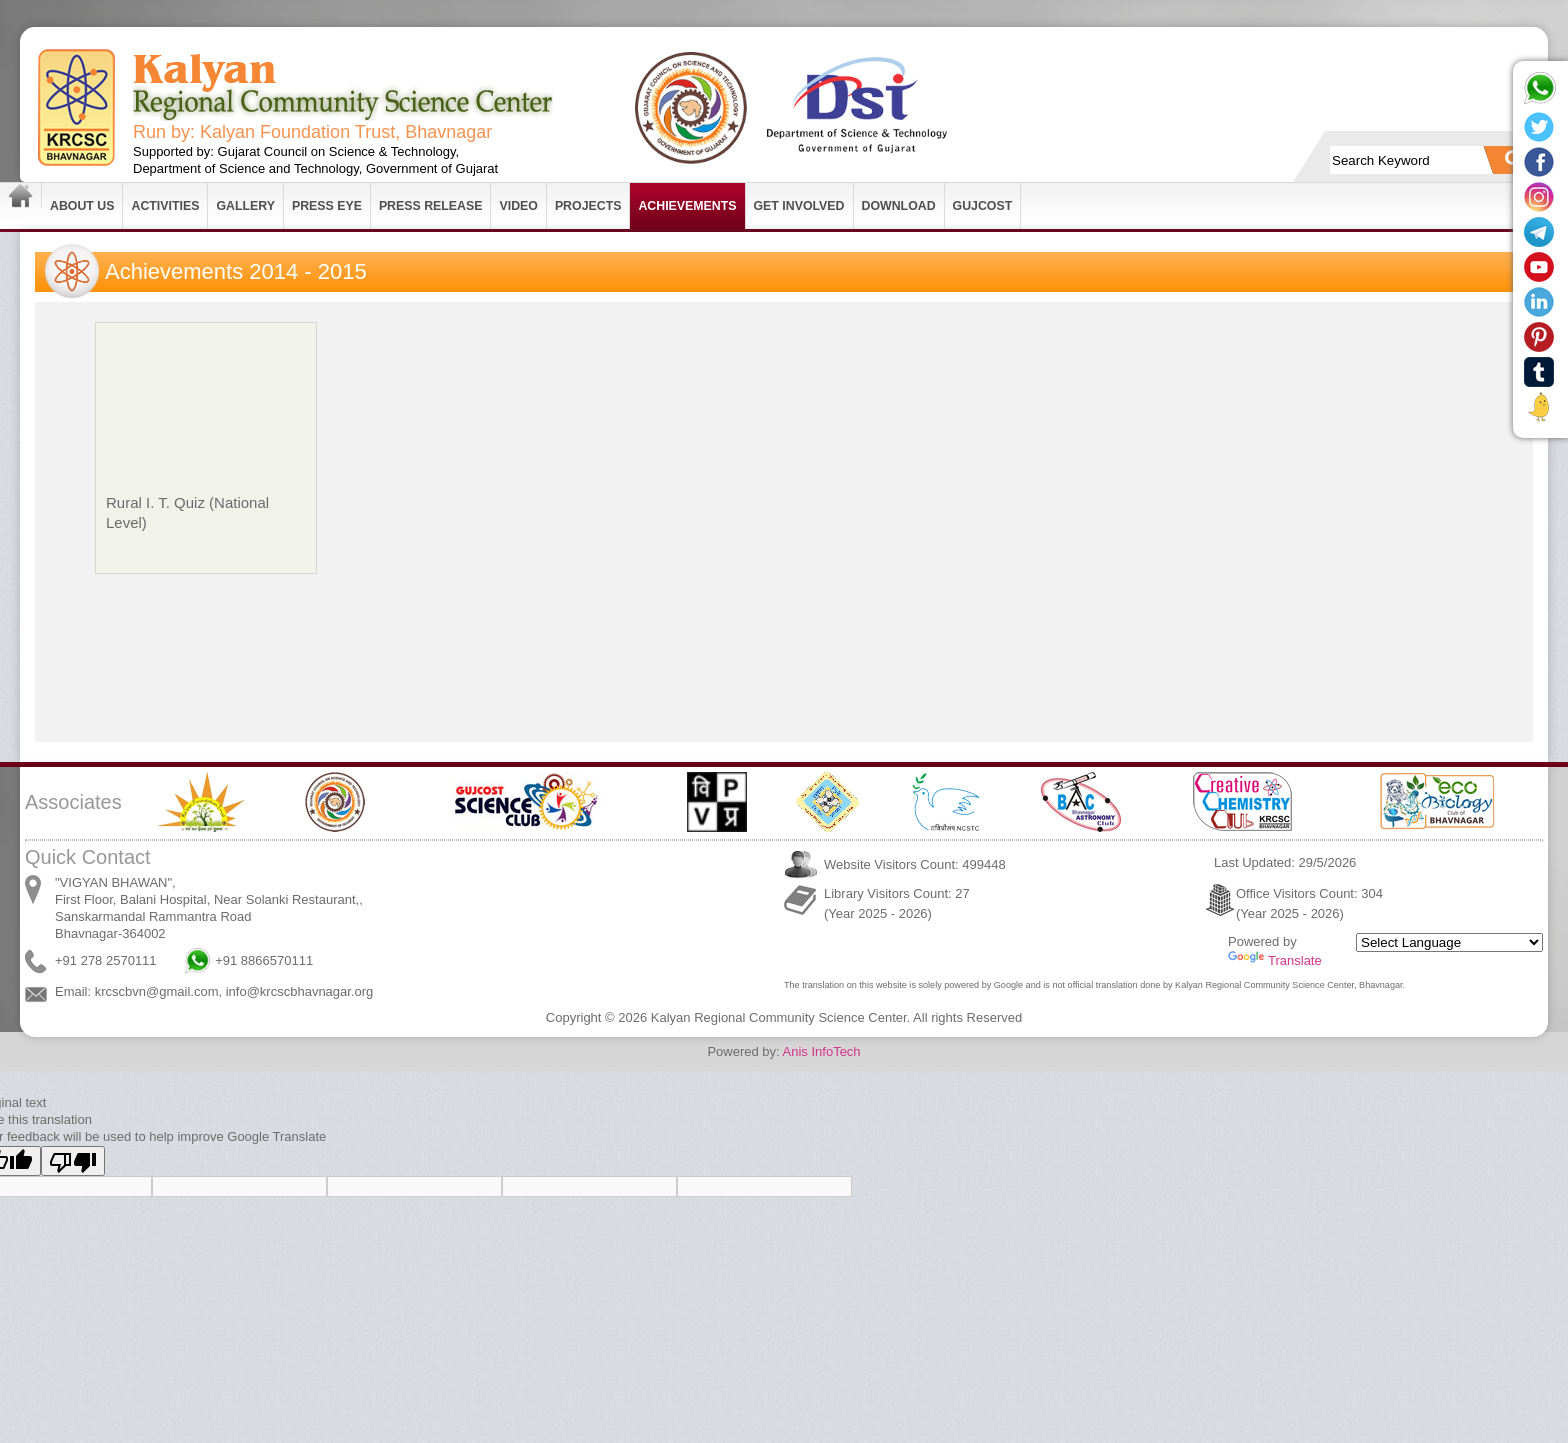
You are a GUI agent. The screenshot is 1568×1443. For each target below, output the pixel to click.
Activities (165, 206)
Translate (1275, 960)
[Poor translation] (73, 1161)
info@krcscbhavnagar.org (300, 991)
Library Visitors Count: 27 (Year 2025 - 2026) (897, 903)
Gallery (245, 206)
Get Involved (799, 206)
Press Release (431, 206)
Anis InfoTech (822, 1051)
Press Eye (327, 206)
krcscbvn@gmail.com (157, 991)
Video (518, 206)
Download (899, 206)
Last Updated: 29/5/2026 (1285, 862)
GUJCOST (983, 206)
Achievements (687, 206)
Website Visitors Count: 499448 (915, 864)
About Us (82, 206)
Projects (588, 206)
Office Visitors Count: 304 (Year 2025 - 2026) (1309, 903)
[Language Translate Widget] (1449, 942)
